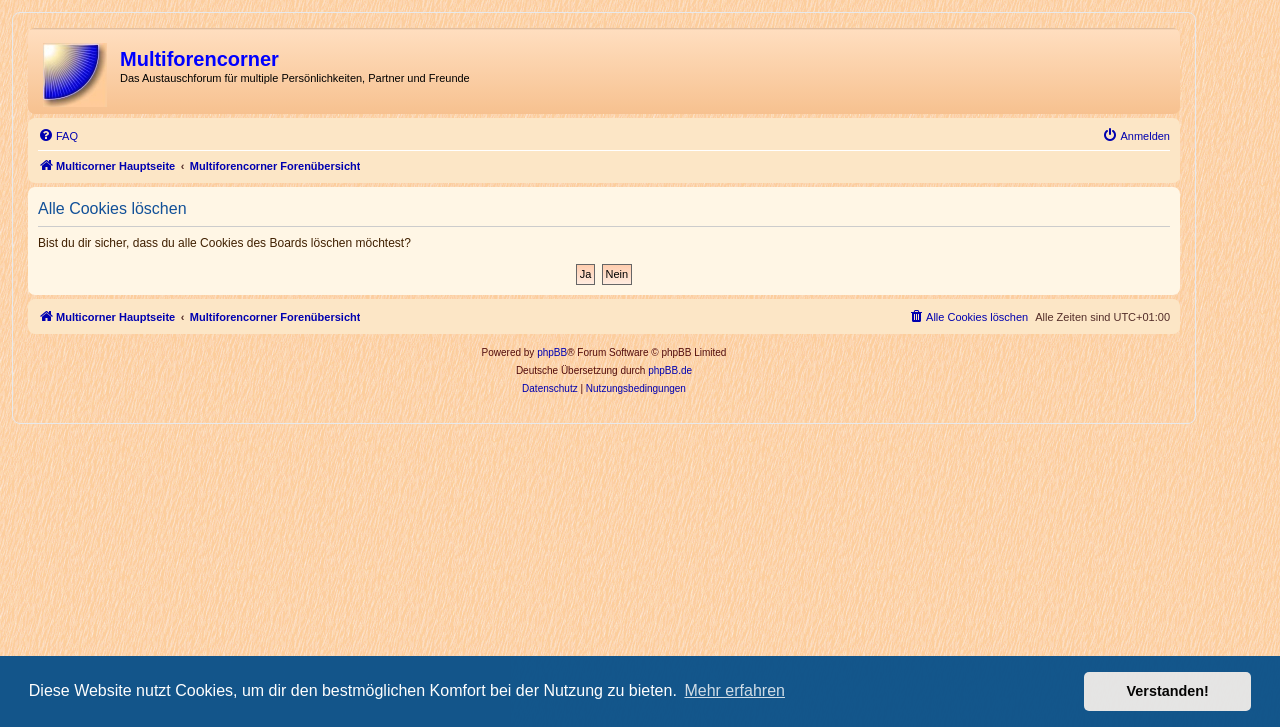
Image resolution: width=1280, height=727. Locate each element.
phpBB (552, 352)
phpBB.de (670, 370)
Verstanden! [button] (1168, 691)
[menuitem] (58, 136)
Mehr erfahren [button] (734, 690)
